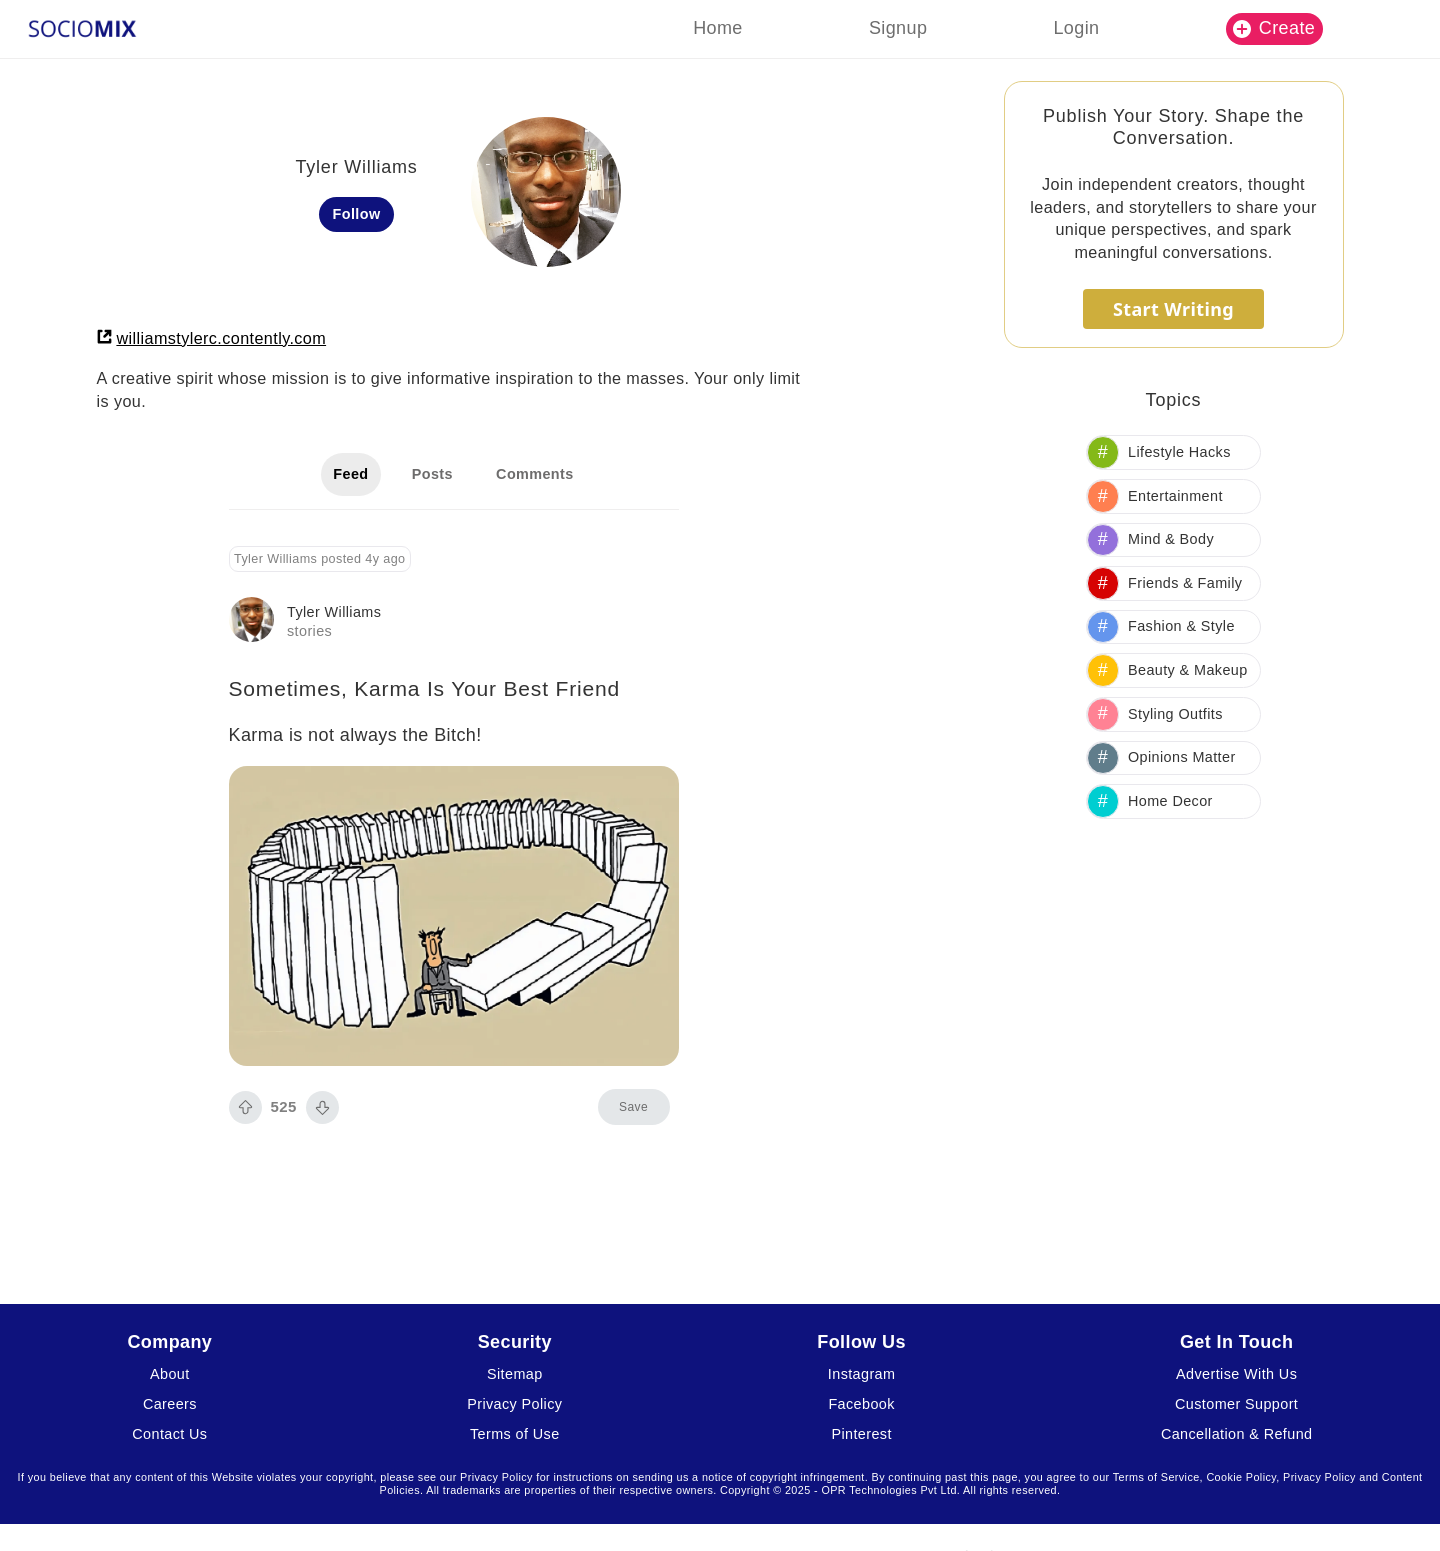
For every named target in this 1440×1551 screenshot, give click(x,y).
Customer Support (1236, 1404)
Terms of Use (515, 1434)
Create (1274, 28)
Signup (898, 28)
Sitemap (515, 1374)
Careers (170, 1404)
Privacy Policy (514, 1404)
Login (1076, 28)
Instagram (862, 1374)
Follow (357, 214)
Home (718, 28)
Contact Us (169, 1434)
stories (309, 631)
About (170, 1374)
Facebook (861, 1404)
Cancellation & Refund (1237, 1434)
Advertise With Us (1236, 1374)
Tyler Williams (334, 612)
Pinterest (861, 1434)
